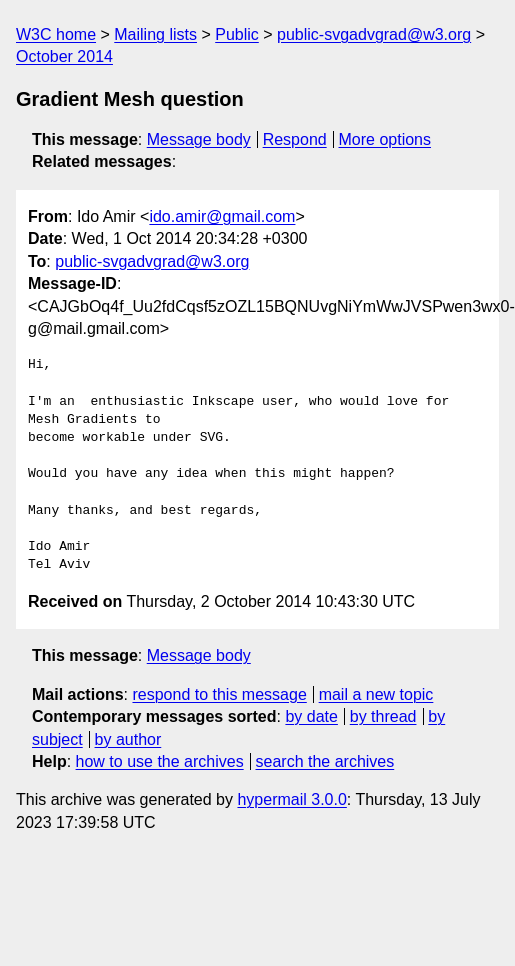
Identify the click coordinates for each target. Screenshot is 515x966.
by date (311, 716)
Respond (295, 139)
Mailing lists (155, 34)
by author (128, 739)
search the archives (325, 761)
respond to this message (219, 694)
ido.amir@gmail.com (222, 216)
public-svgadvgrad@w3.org (374, 34)
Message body (199, 139)
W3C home (56, 34)
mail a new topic (376, 694)
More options (385, 139)
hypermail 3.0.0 (291, 799)
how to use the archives (160, 761)
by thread (383, 716)
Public (237, 34)
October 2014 (64, 56)
